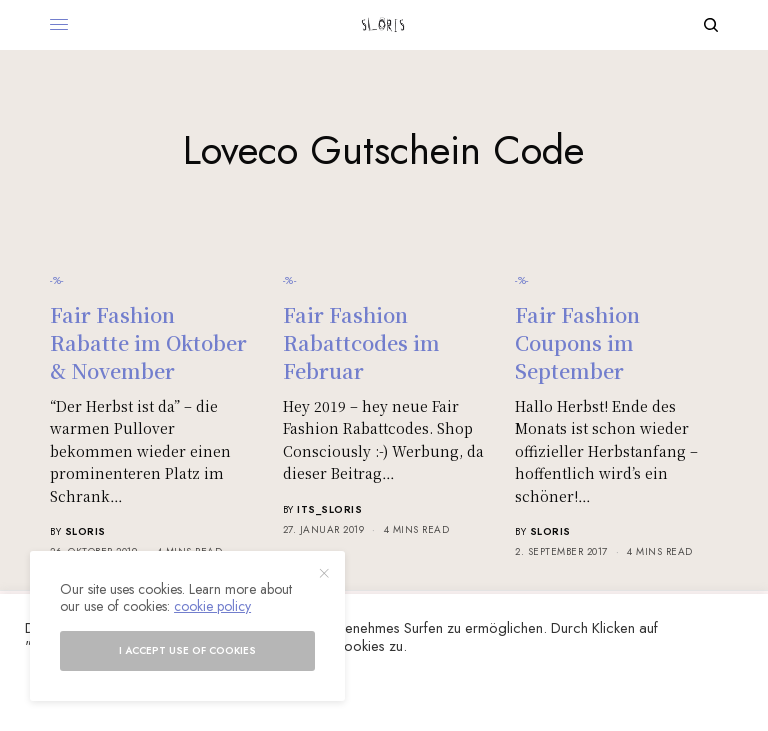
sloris (85, 531)
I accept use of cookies (187, 650)
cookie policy (212, 606)
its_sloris (329, 509)
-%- (57, 280)
